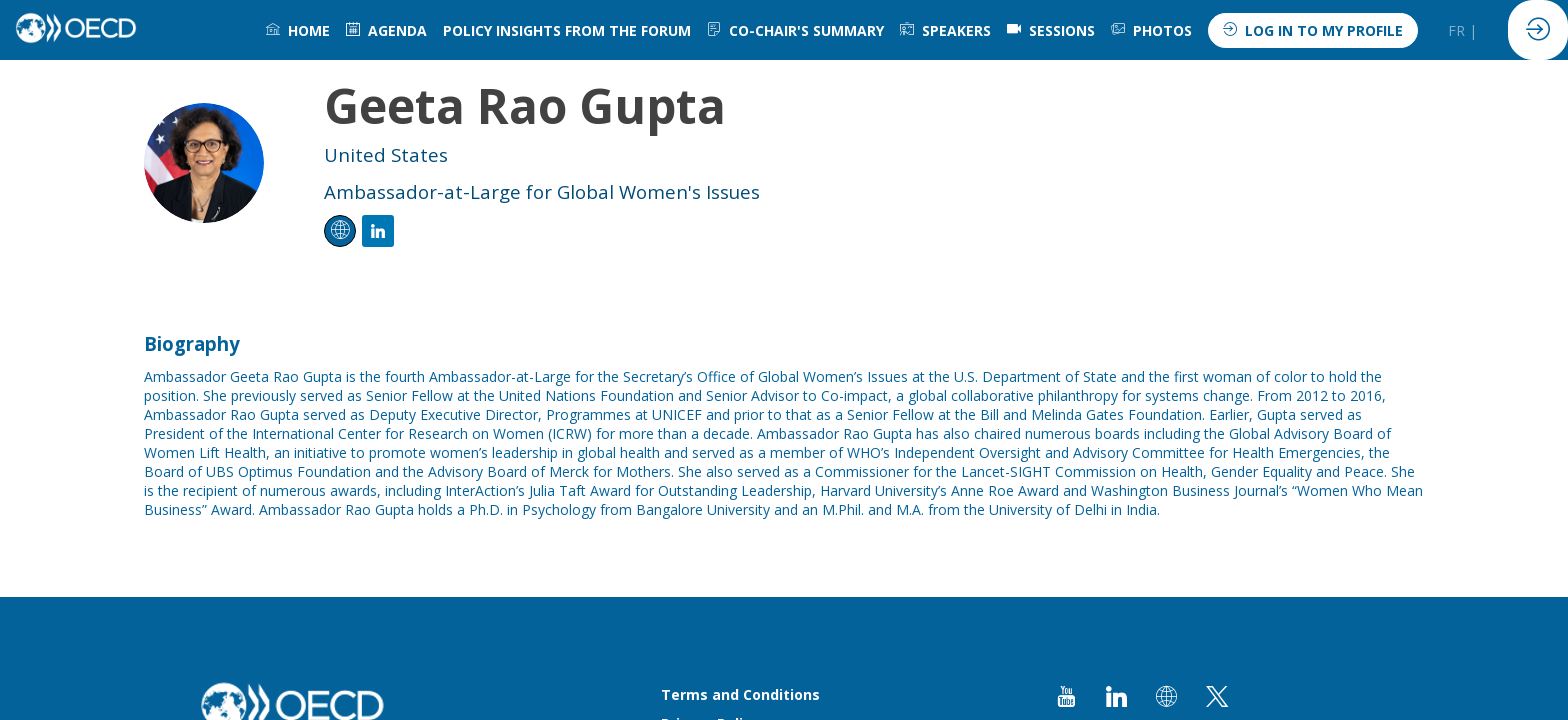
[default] (1051, 30)
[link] (298, 30)
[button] (1313, 30)
